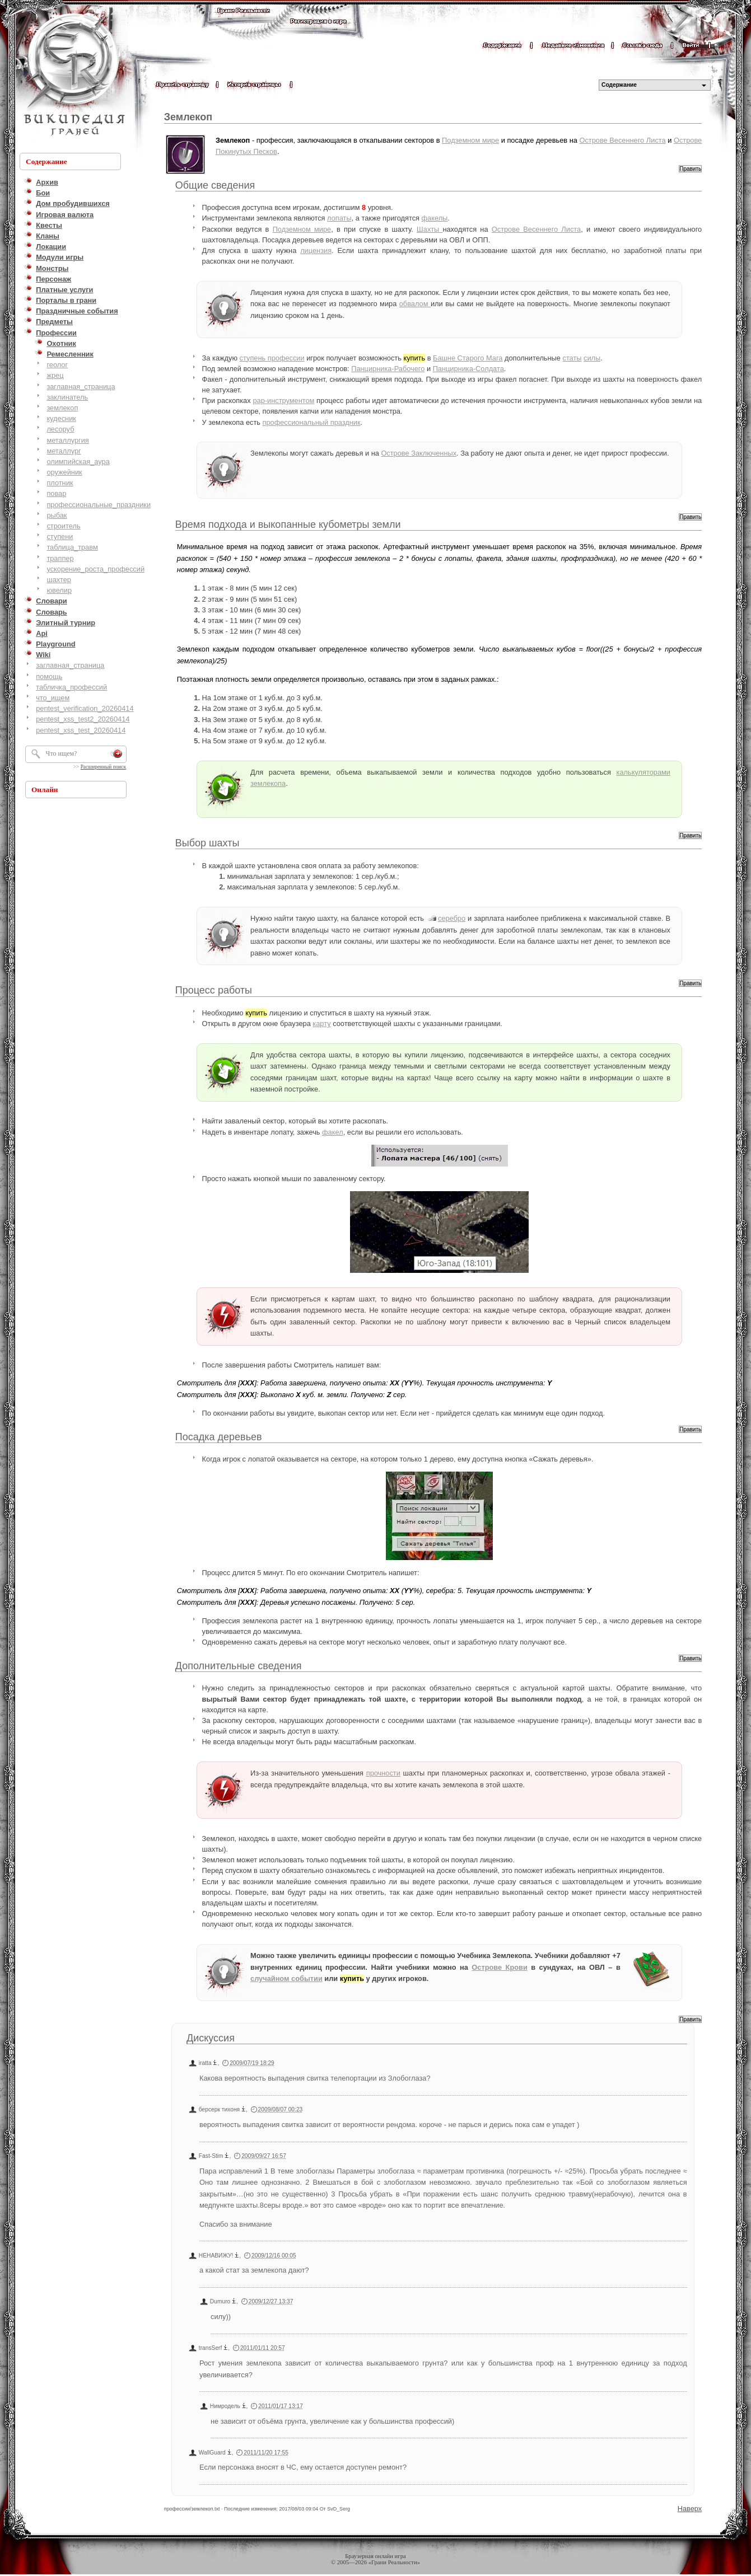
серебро (451, 918)
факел (332, 1132)
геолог (57, 364)
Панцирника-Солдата (468, 368)
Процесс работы (213, 990)
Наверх (690, 2508)
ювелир (59, 590)
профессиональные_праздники (98, 504)
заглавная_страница (80, 386)
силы (592, 358)
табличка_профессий (71, 687)
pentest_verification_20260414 (84, 708)
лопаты (339, 218)
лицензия (316, 250)
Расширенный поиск (103, 767)
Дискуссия (210, 2038)
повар (56, 493)
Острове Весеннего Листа (622, 140)
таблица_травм (71, 547)
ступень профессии (272, 358)
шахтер (58, 579)
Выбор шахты (207, 843)
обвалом (415, 303)
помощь (49, 676)
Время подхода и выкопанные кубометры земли (288, 524)
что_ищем (52, 698)
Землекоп (188, 117)
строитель (63, 526)
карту (321, 1023)
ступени (59, 536)
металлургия (67, 440)
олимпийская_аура (77, 461)
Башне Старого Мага (467, 358)
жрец (54, 375)
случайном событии (286, 1978)
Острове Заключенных (418, 453)
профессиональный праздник (312, 422)
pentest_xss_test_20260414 (80, 730)
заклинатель (67, 397)
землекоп (62, 408)
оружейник (64, 472)
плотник (59, 483)
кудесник (61, 418)
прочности (383, 1773)
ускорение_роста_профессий (95, 569)
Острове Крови (499, 1967)
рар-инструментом (283, 400)
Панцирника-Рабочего (388, 368)
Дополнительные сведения (238, 1665)
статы (571, 358)
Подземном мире (470, 140)
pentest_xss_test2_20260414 (82, 719)
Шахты (429, 229)
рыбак (56, 515)
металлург (63, 451)
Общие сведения (215, 185)
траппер (59, 558)
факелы (435, 218)
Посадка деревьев (218, 1436)
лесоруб (60, 429)
